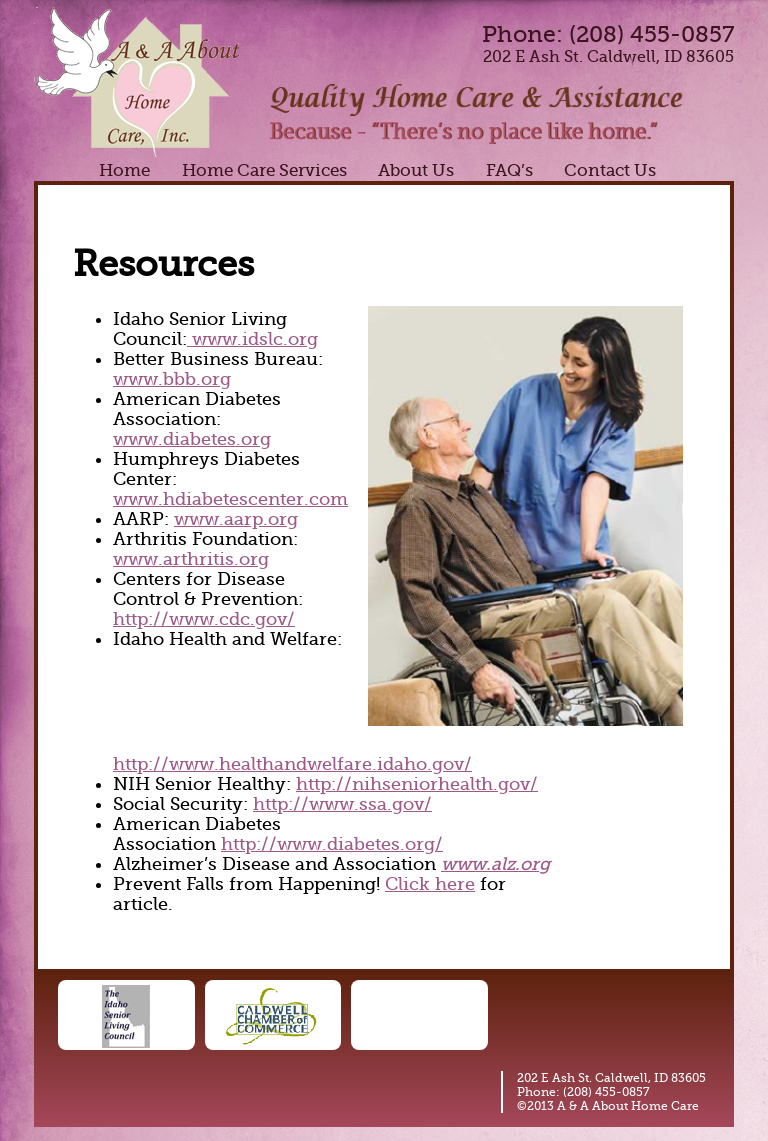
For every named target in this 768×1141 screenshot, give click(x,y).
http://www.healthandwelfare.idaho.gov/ (292, 764)
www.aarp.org (236, 519)
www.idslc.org (252, 339)
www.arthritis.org (191, 559)
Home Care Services (264, 170)
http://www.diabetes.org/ (332, 844)
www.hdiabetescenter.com (230, 499)
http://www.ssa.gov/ (342, 804)
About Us (416, 170)
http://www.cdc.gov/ (204, 619)
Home (124, 170)
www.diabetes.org (192, 439)
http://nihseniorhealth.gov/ (417, 784)
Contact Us (610, 170)
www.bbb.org (172, 379)
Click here (430, 884)
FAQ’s (509, 170)
